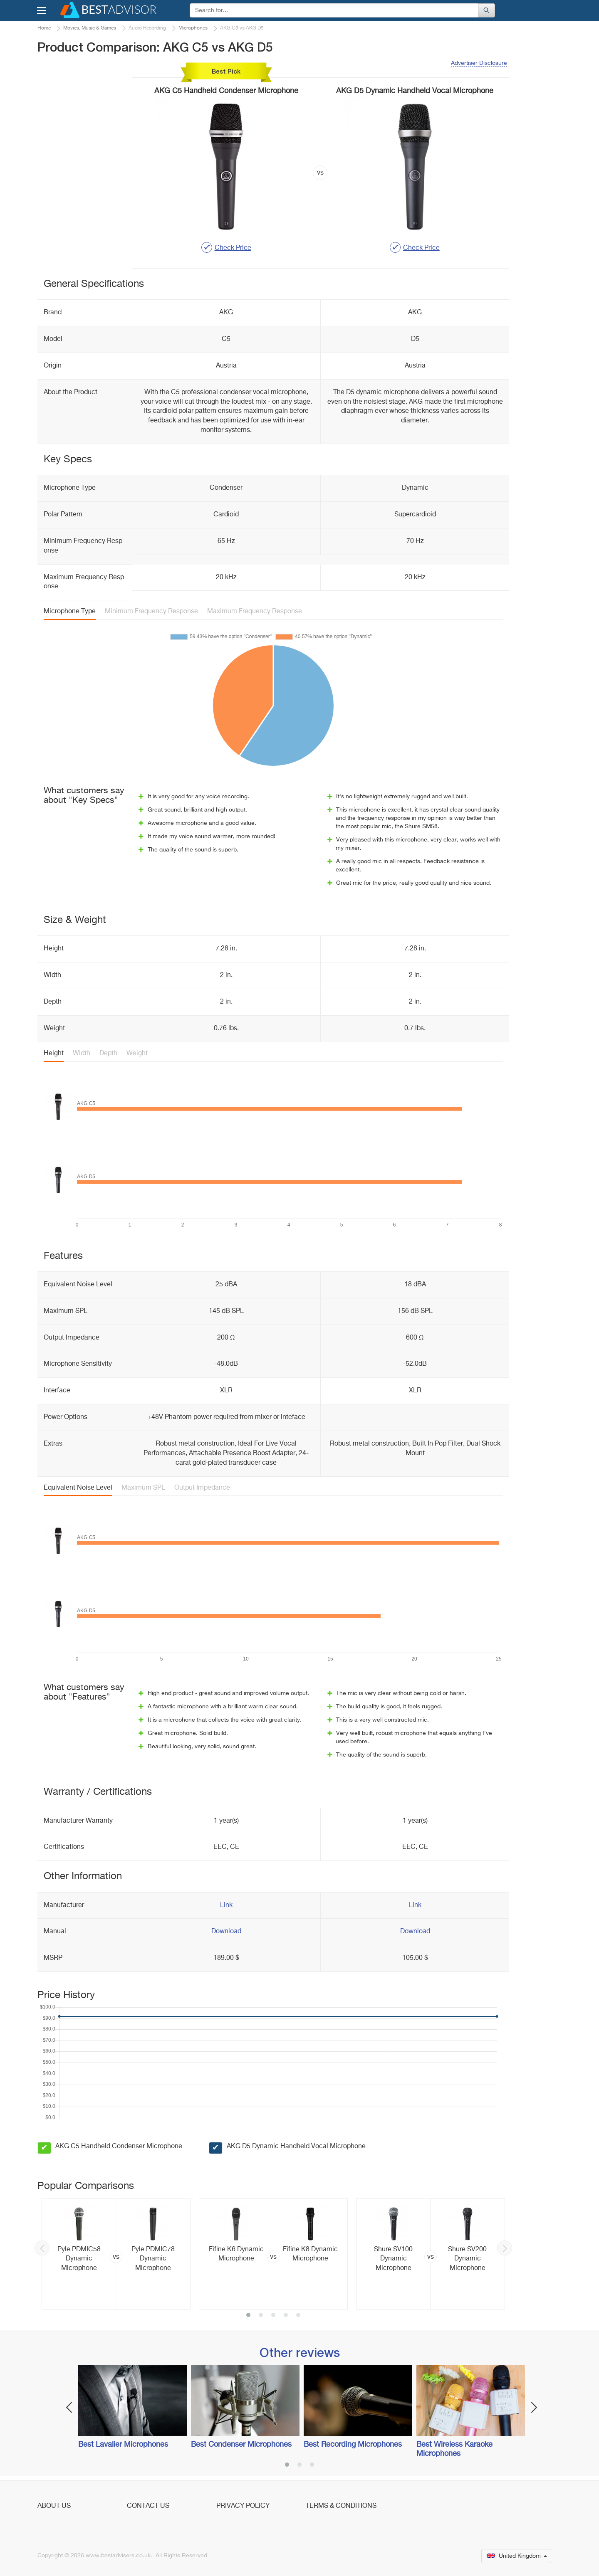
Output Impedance (202, 1488)
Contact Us (148, 2506)
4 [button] (286, 2316)
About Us (54, 2506)
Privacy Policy (243, 2506)
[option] (116, 2254)
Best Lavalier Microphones (123, 2444)
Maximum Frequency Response (254, 611)
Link (226, 1905)
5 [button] (298, 2316)
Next (504, 2247)
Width (81, 1053)
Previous (42, 2247)
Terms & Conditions (341, 2506)
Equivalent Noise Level (78, 1488)
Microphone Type (70, 611)
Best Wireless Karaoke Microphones (454, 2449)
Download (226, 1931)
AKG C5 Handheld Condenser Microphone (118, 2146)
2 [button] (261, 2316)
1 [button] (248, 2316)
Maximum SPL (143, 1488)
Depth (108, 1053)
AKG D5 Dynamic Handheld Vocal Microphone (296, 2146)
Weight (137, 1053)
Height (54, 1053)
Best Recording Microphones (353, 2444)
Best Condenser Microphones (241, 2444)
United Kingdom (517, 2556)
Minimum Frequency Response (151, 611)
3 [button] (273, 2316)
